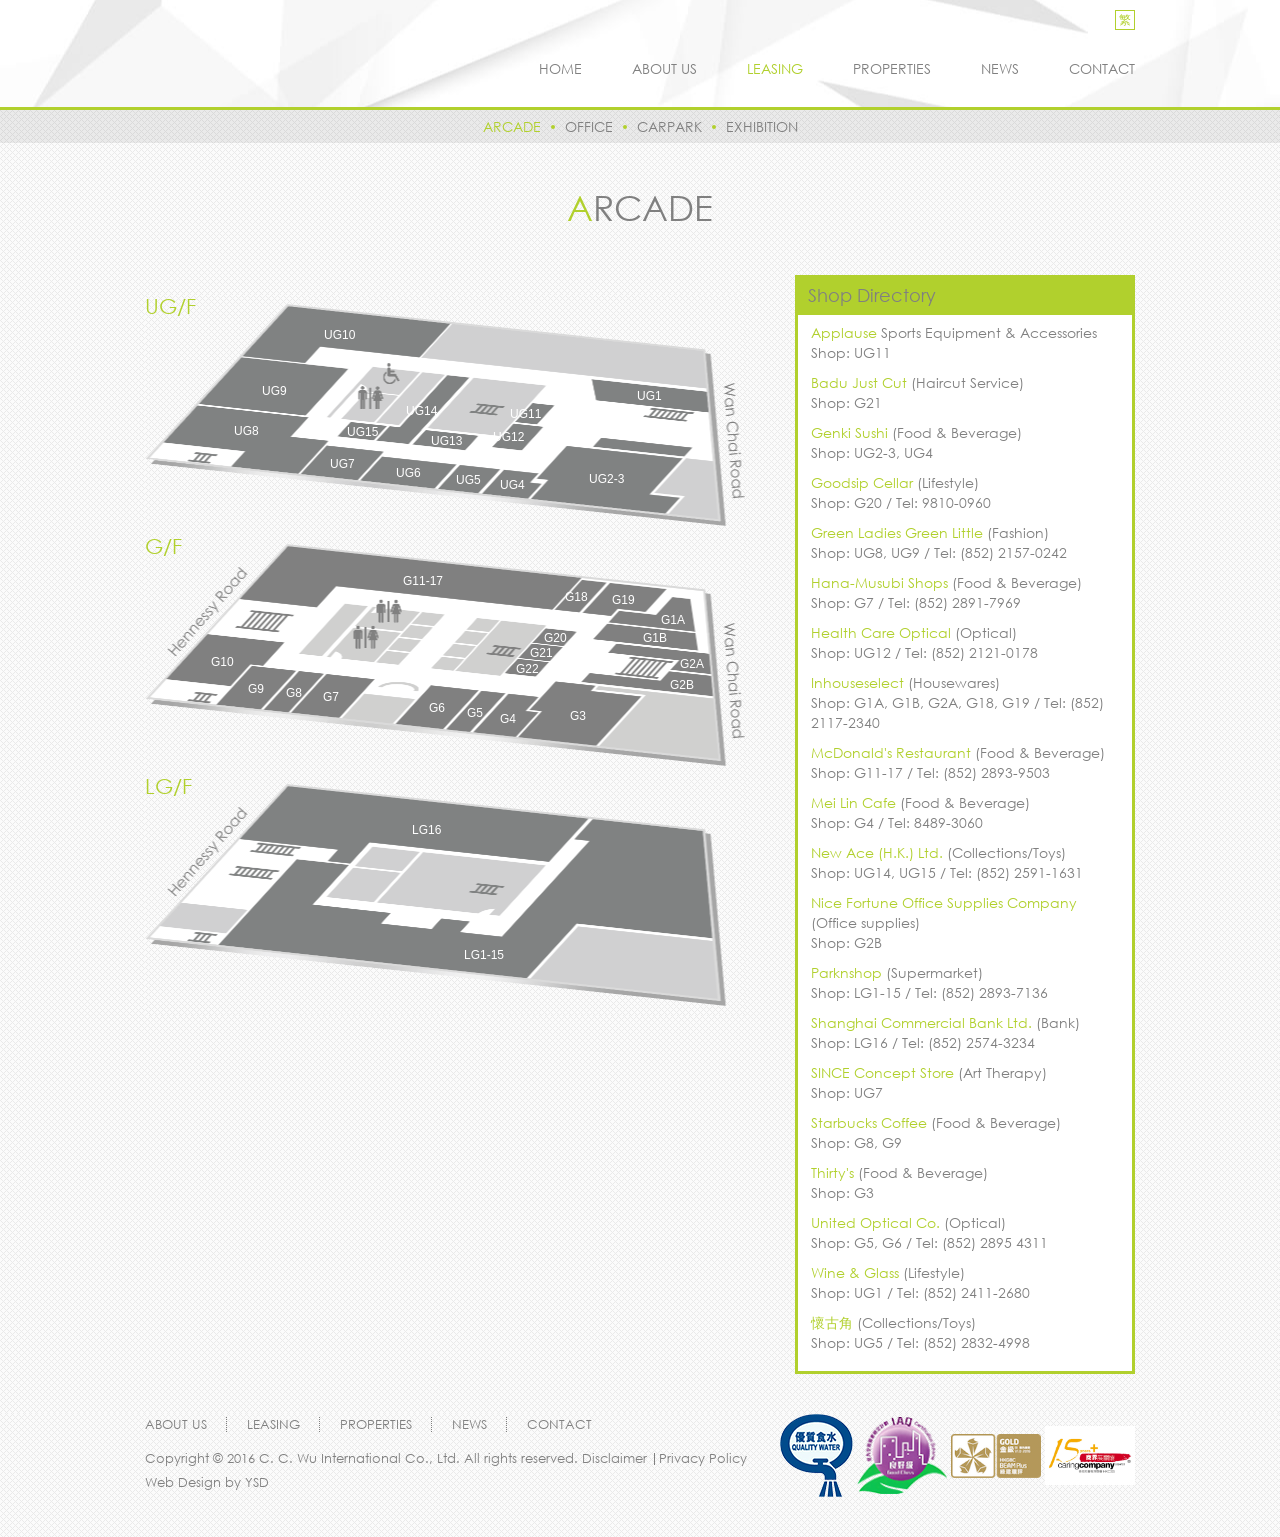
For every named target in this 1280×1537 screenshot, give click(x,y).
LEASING (775, 68)
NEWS (1000, 68)
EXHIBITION (762, 126)
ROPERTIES (892, 68)
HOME (560, 68)
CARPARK (669, 126)
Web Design (183, 1482)
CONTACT (1102, 68)
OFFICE (589, 126)
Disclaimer (616, 1458)
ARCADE (512, 126)
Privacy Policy (703, 1458)
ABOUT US (664, 68)
